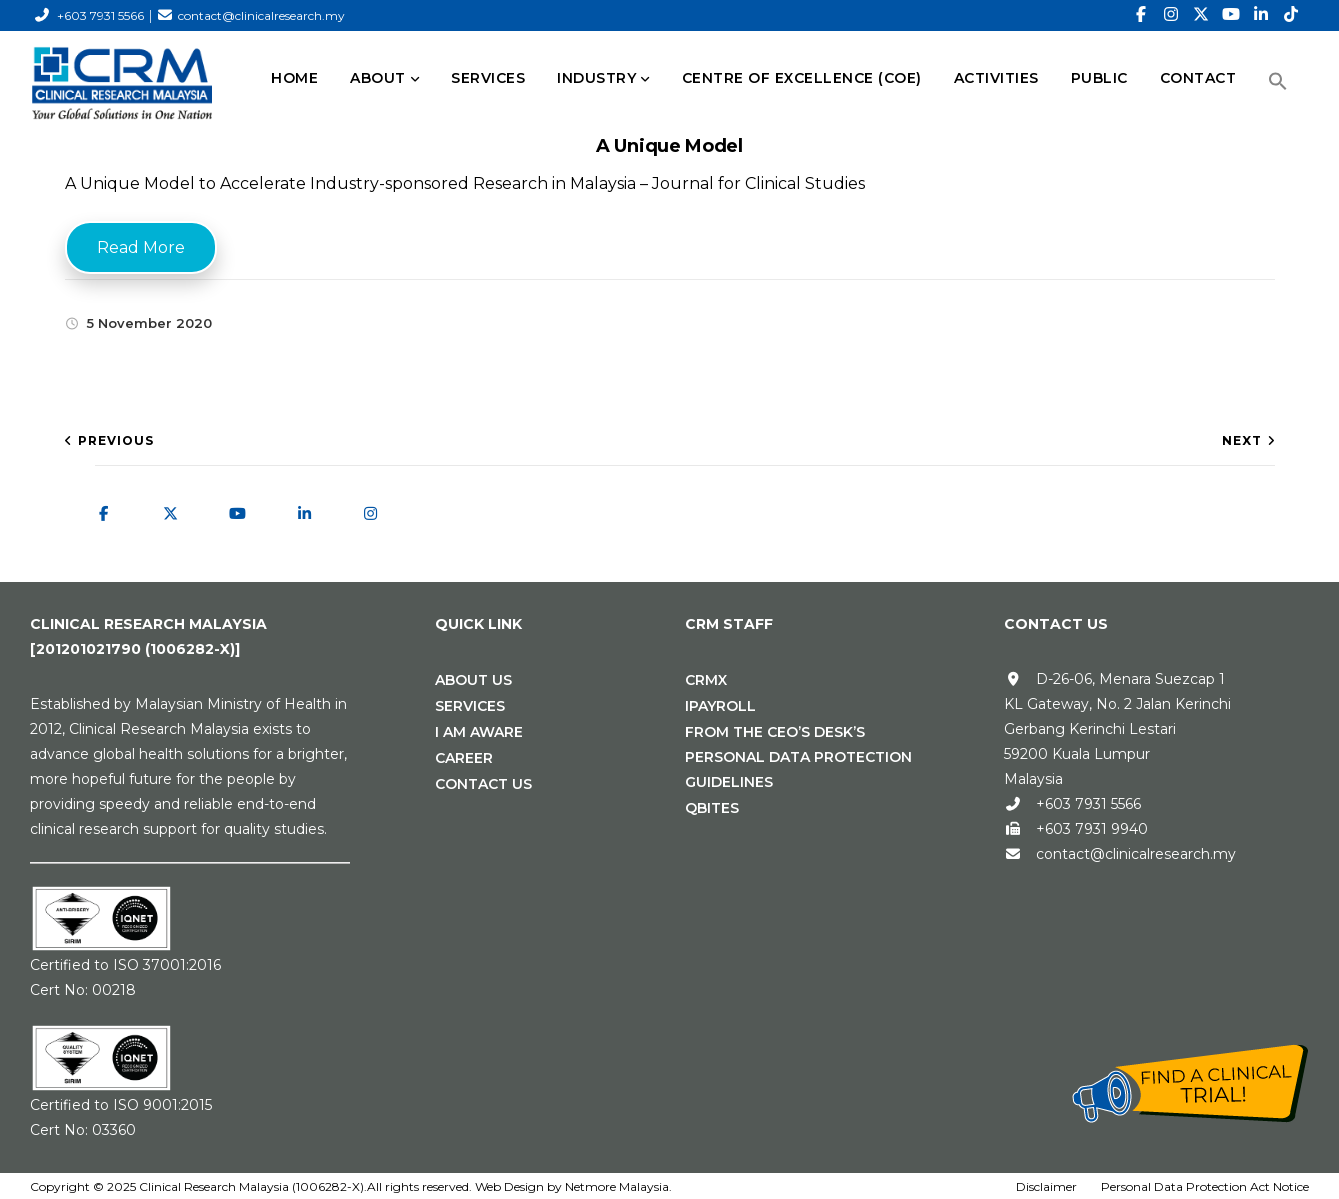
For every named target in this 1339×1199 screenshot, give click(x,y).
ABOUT (378, 78)
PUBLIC (1099, 78)
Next (1242, 440)
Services (470, 706)
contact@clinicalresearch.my (261, 15)
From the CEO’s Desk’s (775, 732)
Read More (141, 247)
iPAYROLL (720, 706)
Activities (996, 78)
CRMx (706, 680)
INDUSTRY (596, 78)
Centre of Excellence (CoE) (802, 78)
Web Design (509, 1186)
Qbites (712, 808)
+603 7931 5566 (100, 15)
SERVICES (488, 78)
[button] (1278, 81)
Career (464, 758)
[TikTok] (1291, 15)
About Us (473, 680)
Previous (116, 440)
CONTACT (1198, 78)
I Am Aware (479, 732)
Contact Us (483, 784)
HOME (294, 78)
